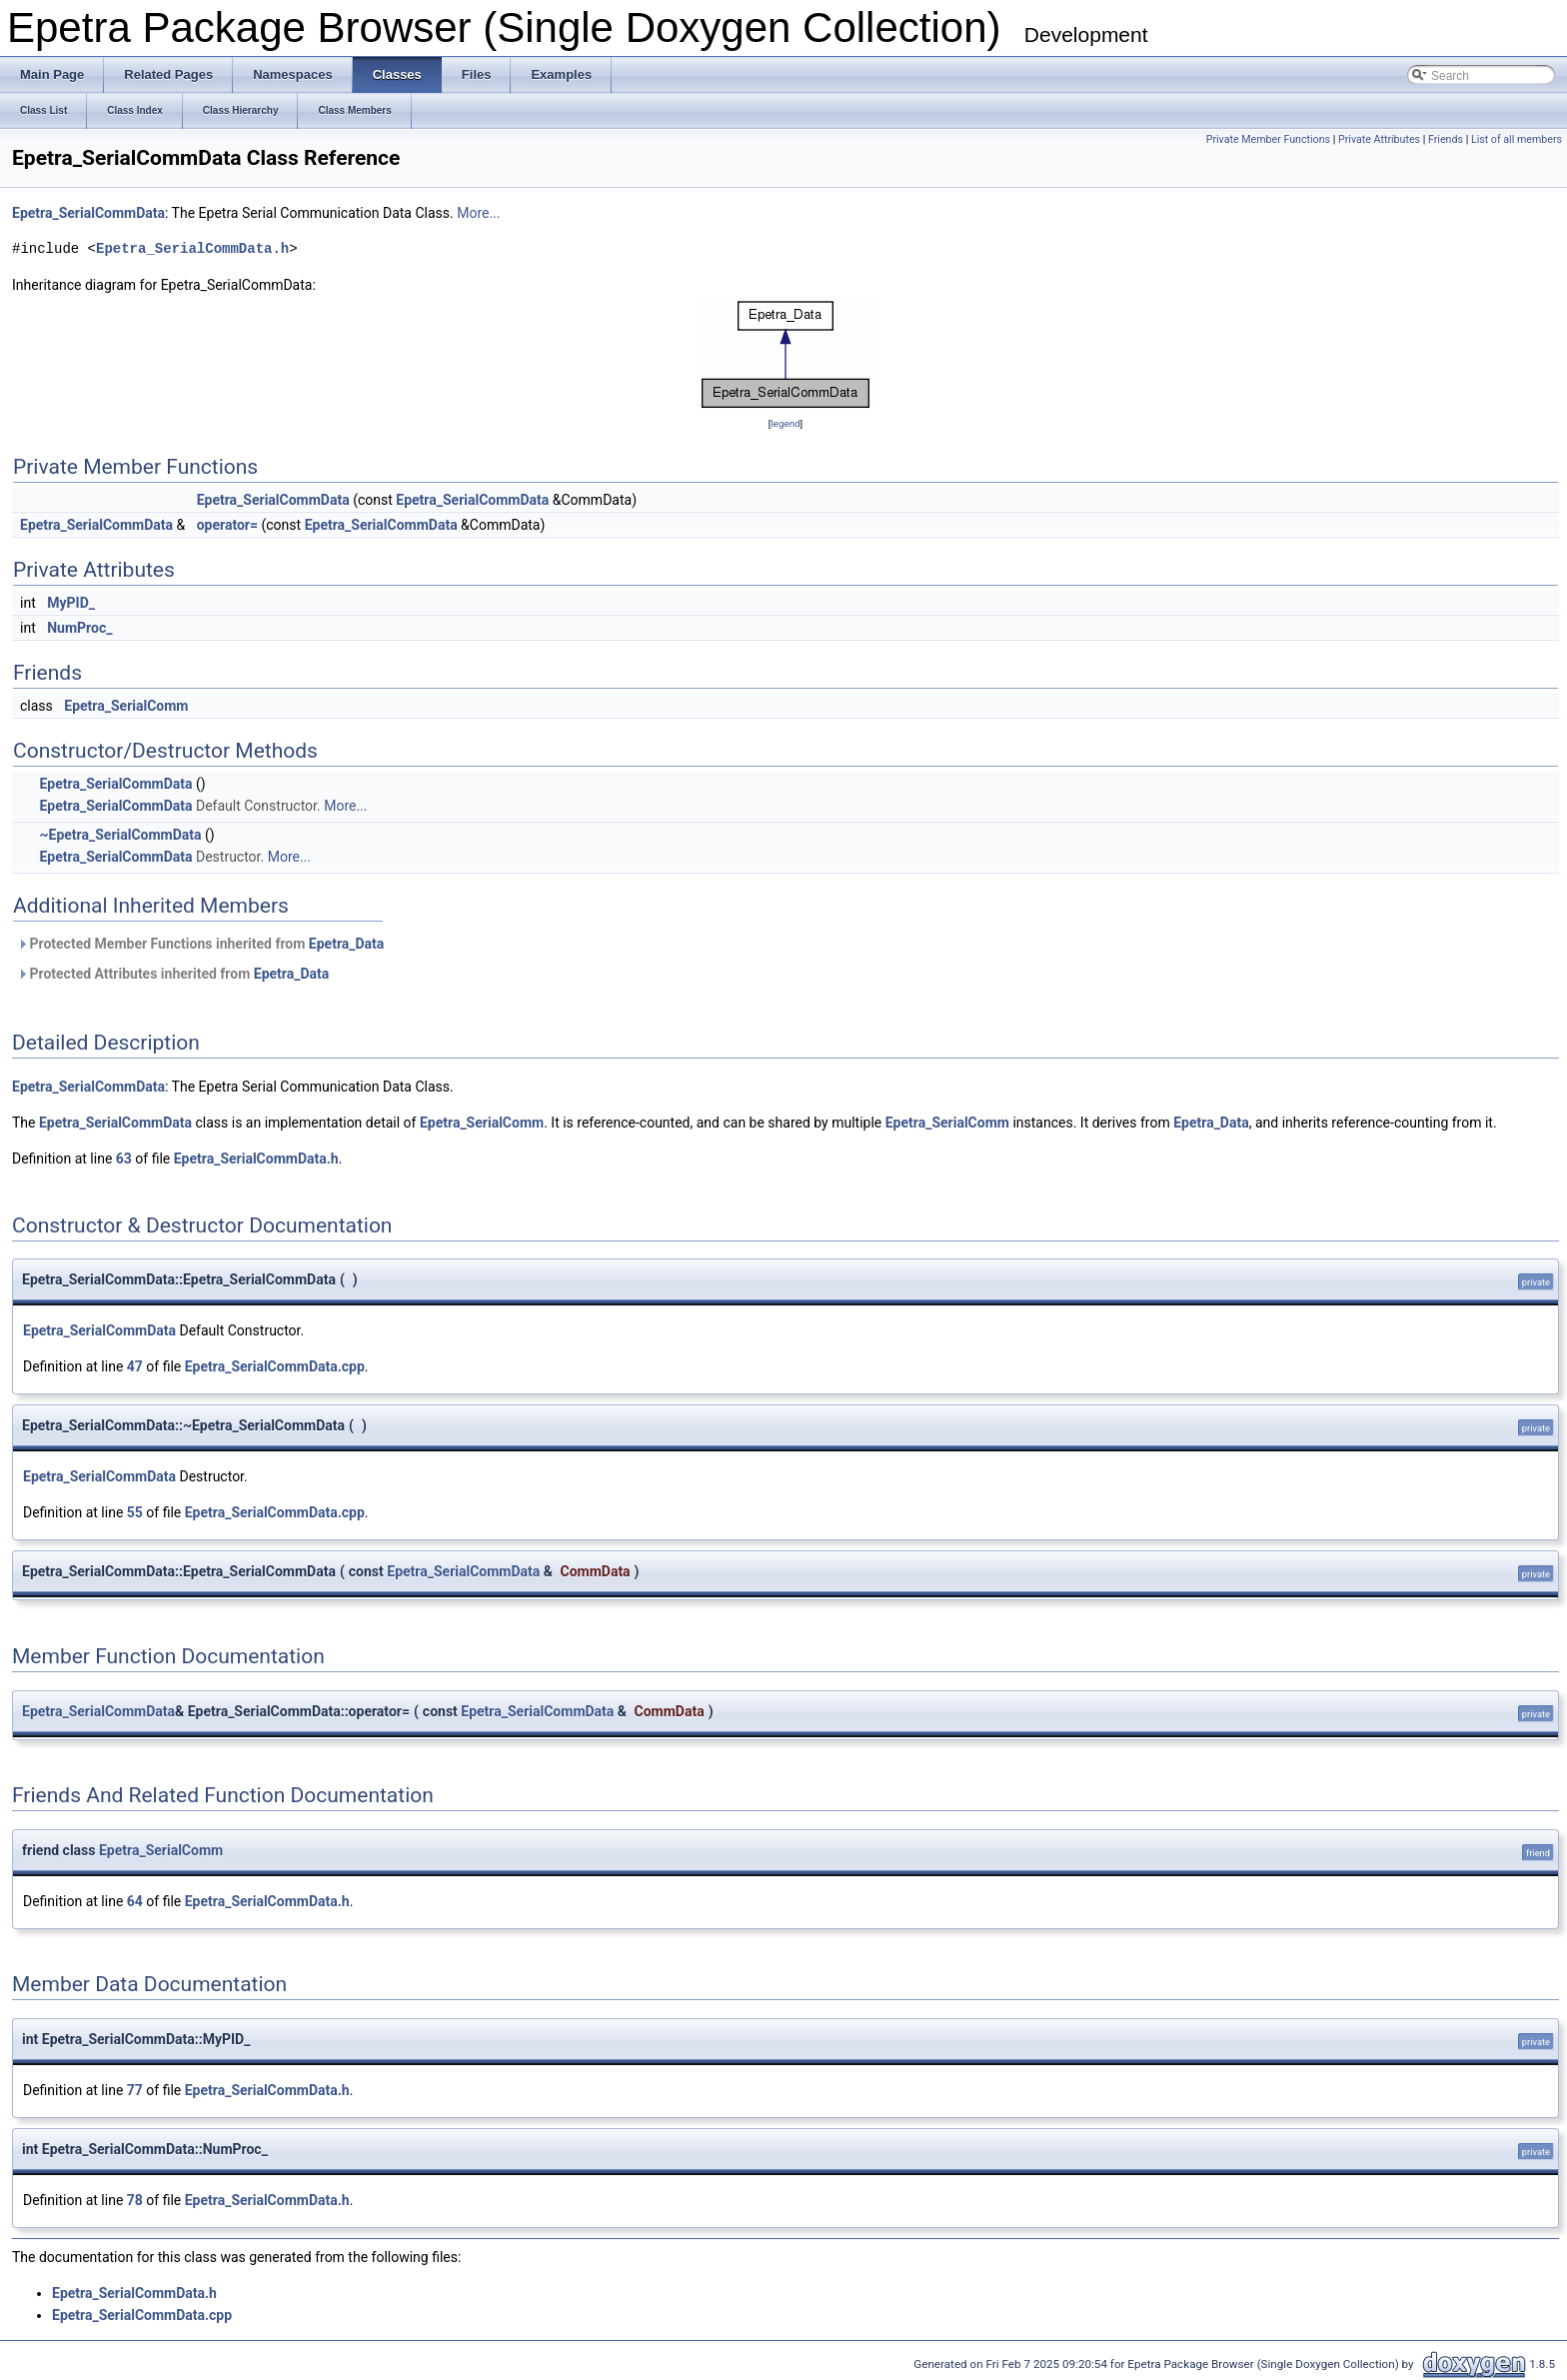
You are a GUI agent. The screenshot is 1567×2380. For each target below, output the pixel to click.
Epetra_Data (347, 944)
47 (135, 1366)
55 (135, 1512)
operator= (227, 525)
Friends (1445, 139)
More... (478, 213)
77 (135, 2090)
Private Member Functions (1268, 139)
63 (124, 1159)
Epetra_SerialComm (126, 706)
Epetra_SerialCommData (88, 213)
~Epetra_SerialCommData (120, 835)
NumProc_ (79, 628)
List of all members (1516, 139)
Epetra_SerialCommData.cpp (275, 1366)
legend (785, 423)
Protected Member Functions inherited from (200, 944)
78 (135, 2200)
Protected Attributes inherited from (173, 974)
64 (135, 1901)
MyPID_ (71, 603)
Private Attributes (1379, 139)
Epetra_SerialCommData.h (192, 248)
